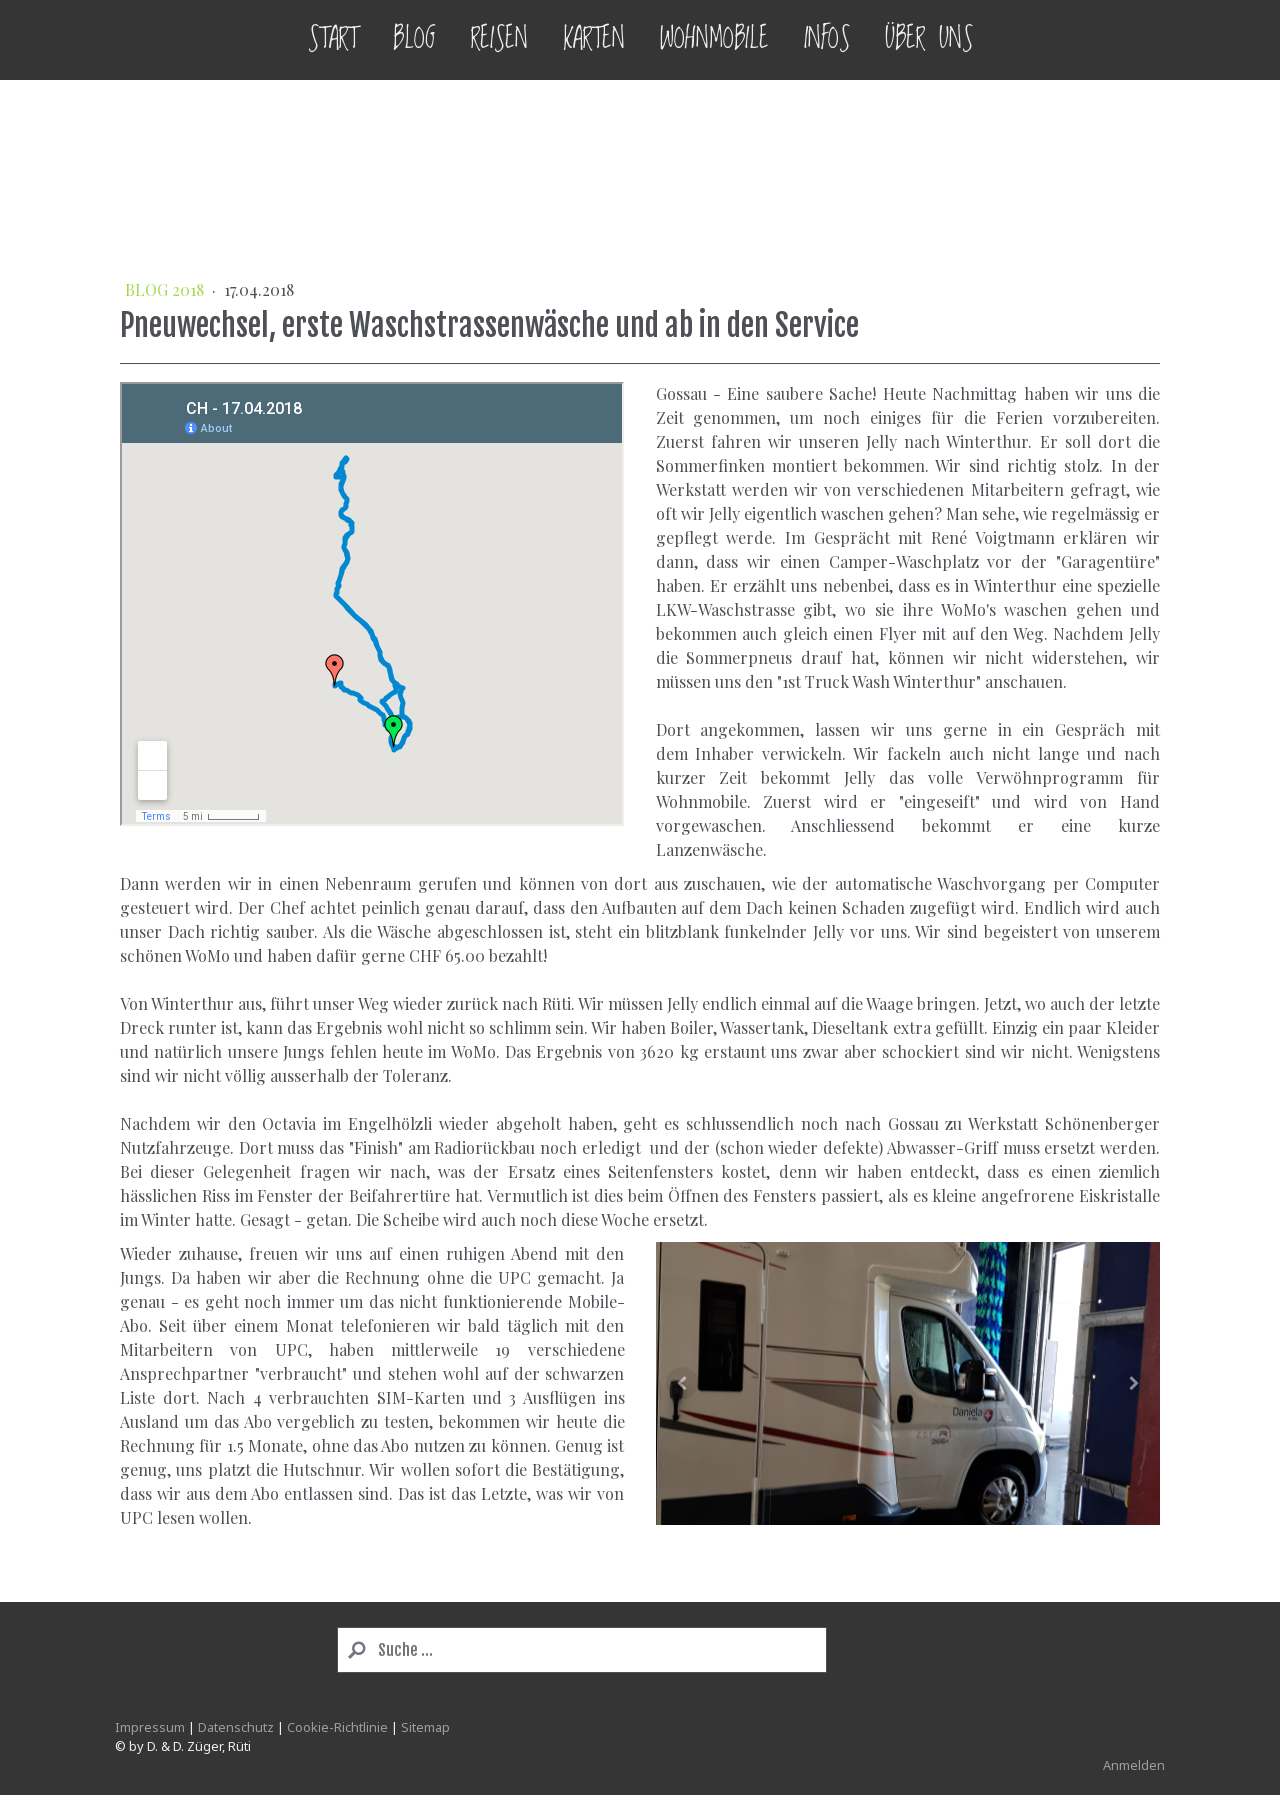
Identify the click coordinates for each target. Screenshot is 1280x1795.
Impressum (150, 1727)
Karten (594, 39)
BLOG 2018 (166, 289)
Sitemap (425, 1727)
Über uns (929, 39)
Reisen (499, 39)
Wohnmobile (714, 39)
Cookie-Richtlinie (337, 1727)
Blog (414, 39)
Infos (827, 39)
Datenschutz (236, 1727)
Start (333, 39)
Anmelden (1134, 1765)
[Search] (582, 1650)
